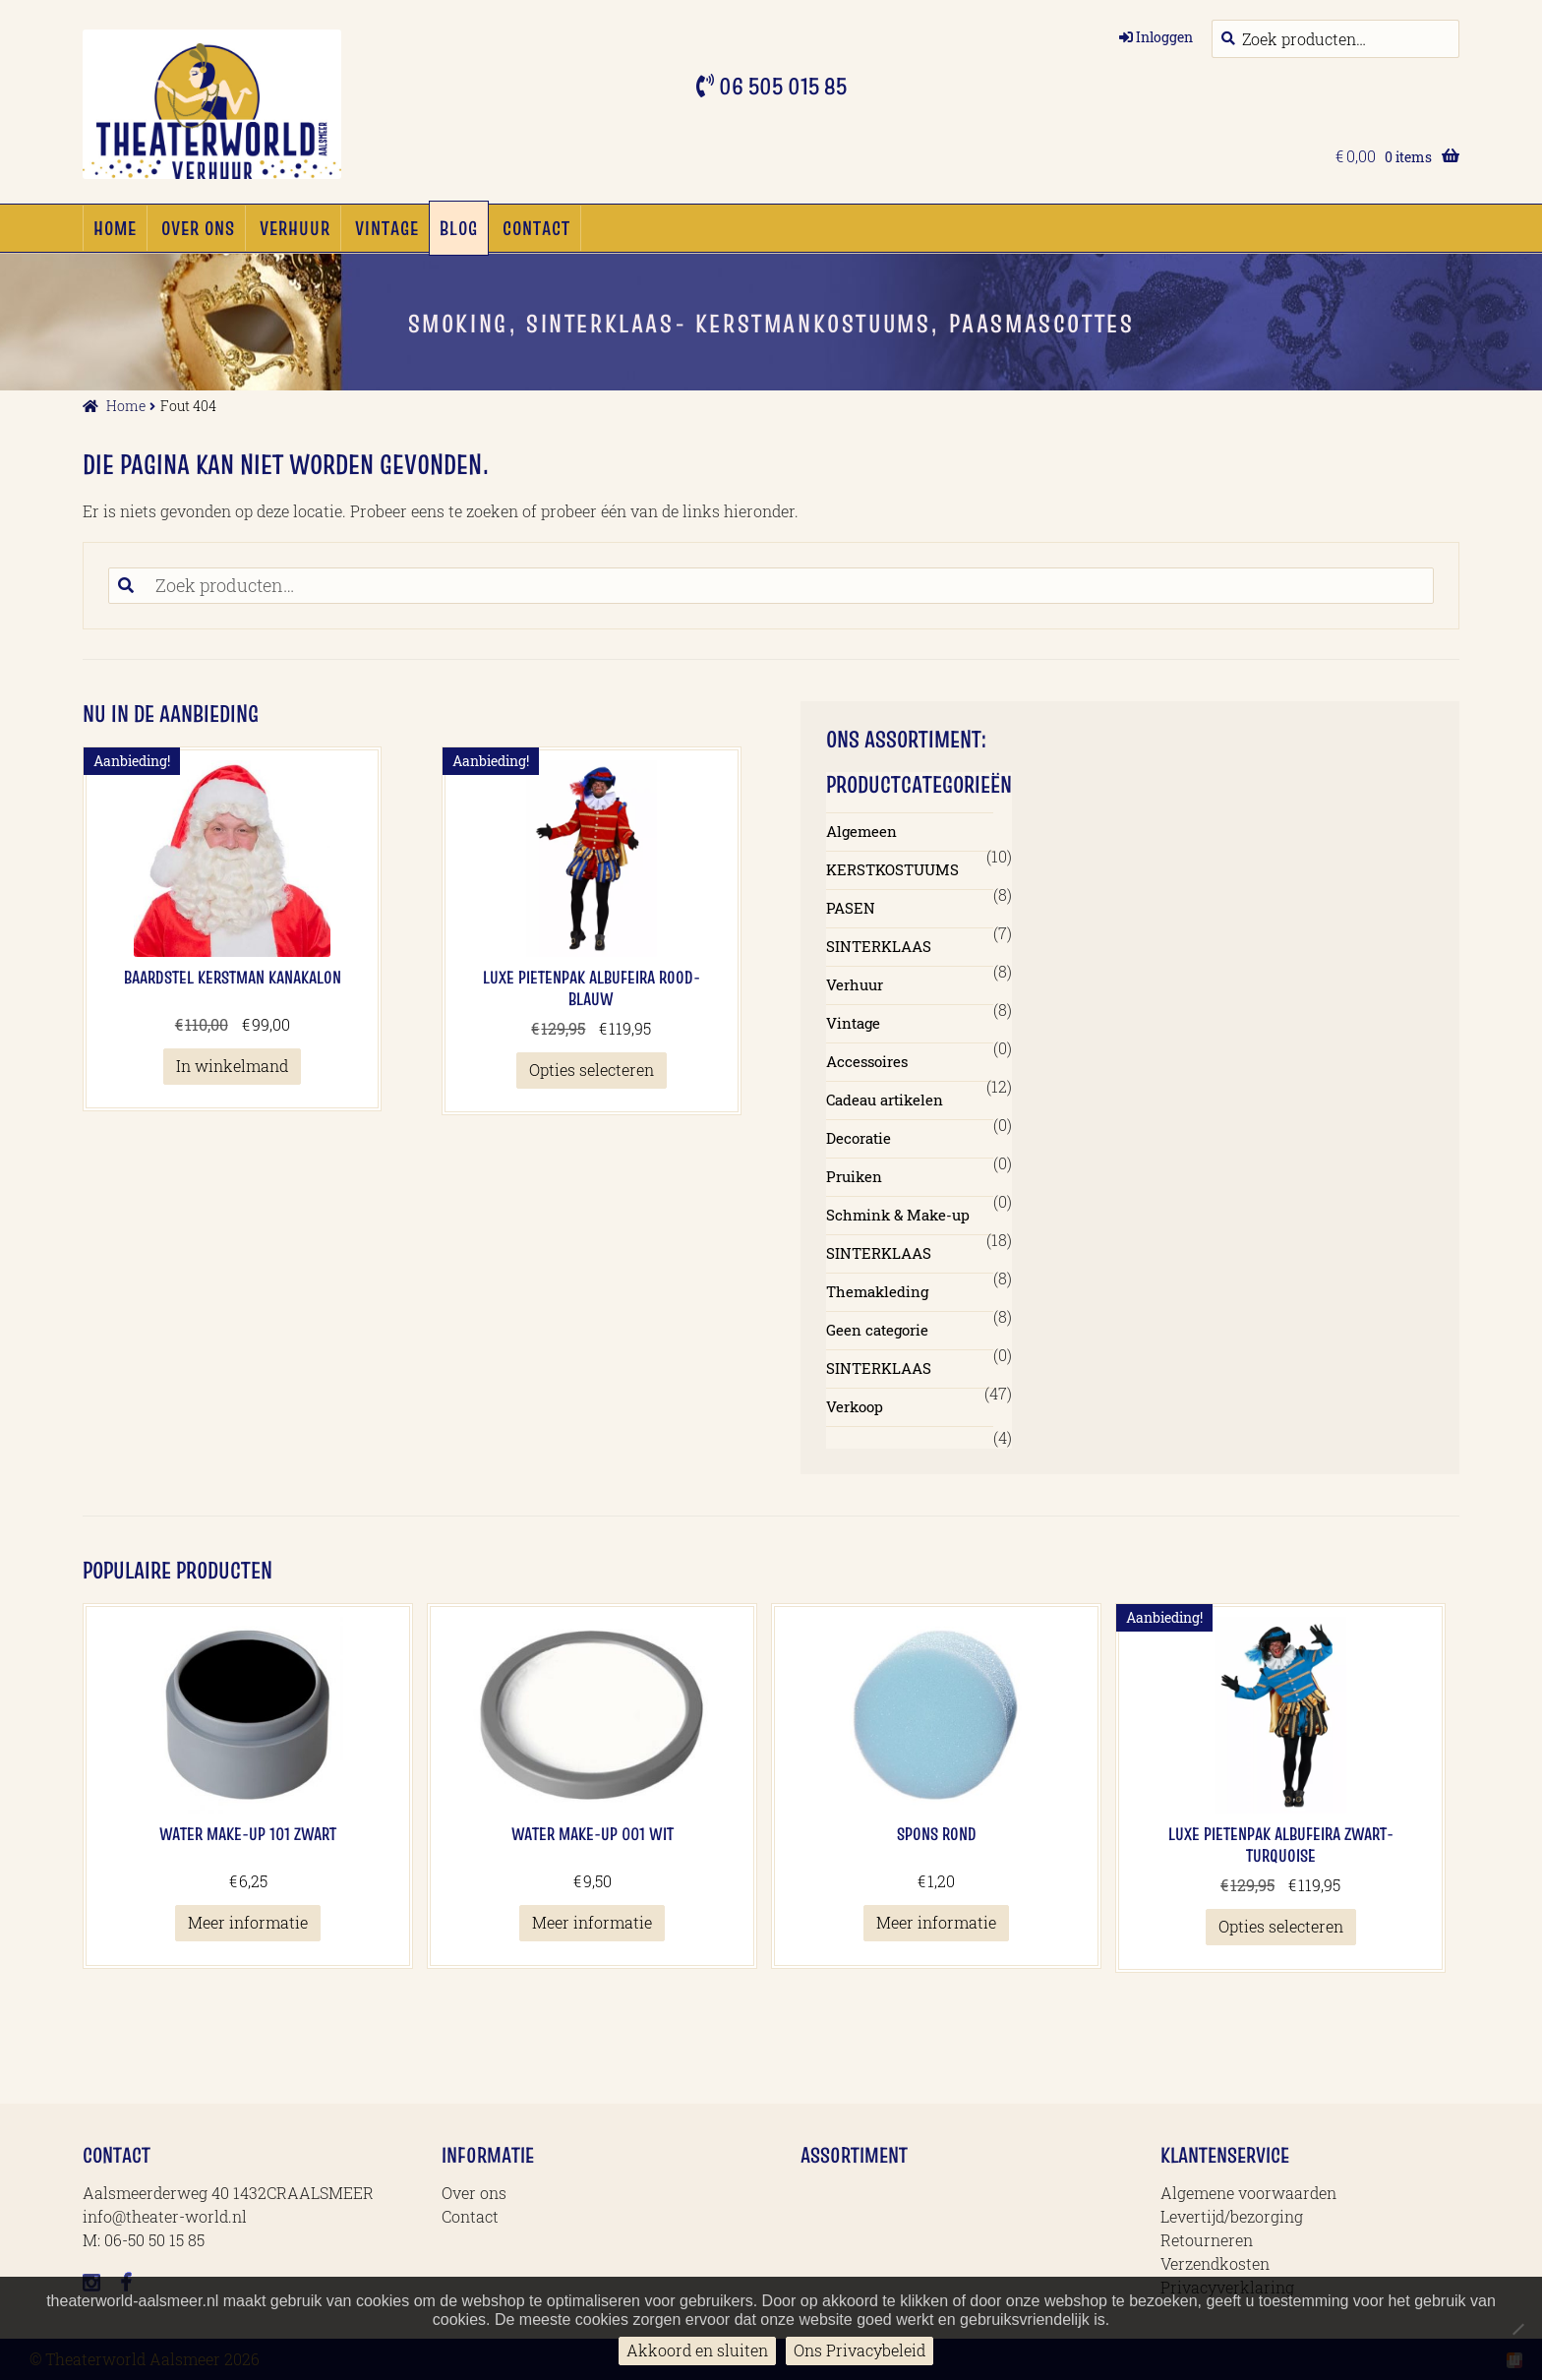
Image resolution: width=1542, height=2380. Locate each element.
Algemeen (861, 831)
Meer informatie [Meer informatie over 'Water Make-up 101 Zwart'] (248, 1922)
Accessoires (867, 1061)
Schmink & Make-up (898, 1214)
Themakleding (877, 1291)
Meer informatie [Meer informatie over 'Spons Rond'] (936, 1922)
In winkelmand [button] (232, 1065)
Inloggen (1164, 37)
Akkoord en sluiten (697, 2350)
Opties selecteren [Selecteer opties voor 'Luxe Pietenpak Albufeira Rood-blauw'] (591, 1069)
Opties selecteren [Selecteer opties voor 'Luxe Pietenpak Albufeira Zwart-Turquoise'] (1280, 1926)
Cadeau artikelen (884, 1099)
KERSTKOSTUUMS (892, 869)
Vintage (387, 228)
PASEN (850, 908)
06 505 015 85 (780, 86)
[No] (1517, 2329)
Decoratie (858, 1138)
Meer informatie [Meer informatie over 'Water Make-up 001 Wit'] (592, 1922)
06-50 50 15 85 (154, 2240)
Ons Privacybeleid (859, 2350)
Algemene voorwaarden (1248, 2192)
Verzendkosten (1215, 2263)
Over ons (198, 228)
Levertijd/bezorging (1231, 2216)
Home (115, 228)
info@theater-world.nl (165, 2216)
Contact (536, 228)
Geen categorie (877, 1329)
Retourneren (1206, 2240)
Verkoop (854, 1406)
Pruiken (854, 1176)
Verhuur (295, 228)
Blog (459, 228)
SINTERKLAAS (878, 946)
